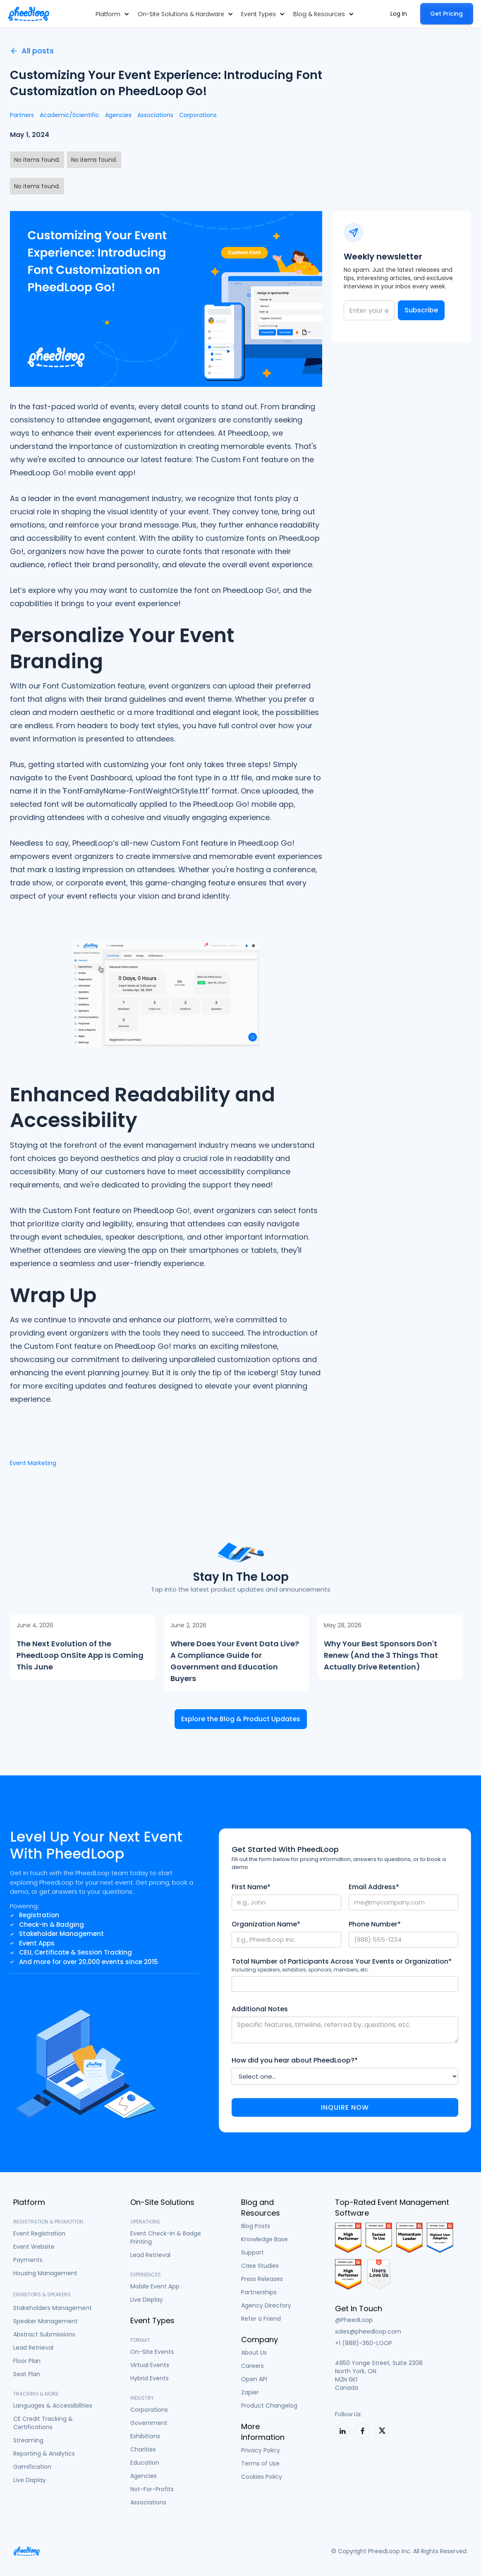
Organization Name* (266, 1924)
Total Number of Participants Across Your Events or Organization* (342, 1961)
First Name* (251, 1887)
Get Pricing (446, 14)
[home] (28, 14)
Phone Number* (375, 1924)
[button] (112, 14)
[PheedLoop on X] (382, 2430)
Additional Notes (260, 2009)
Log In (398, 14)
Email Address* (374, 1887)
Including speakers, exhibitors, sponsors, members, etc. (300, 1969)
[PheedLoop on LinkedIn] (342, 2430)
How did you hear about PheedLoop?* (295, 2060)
